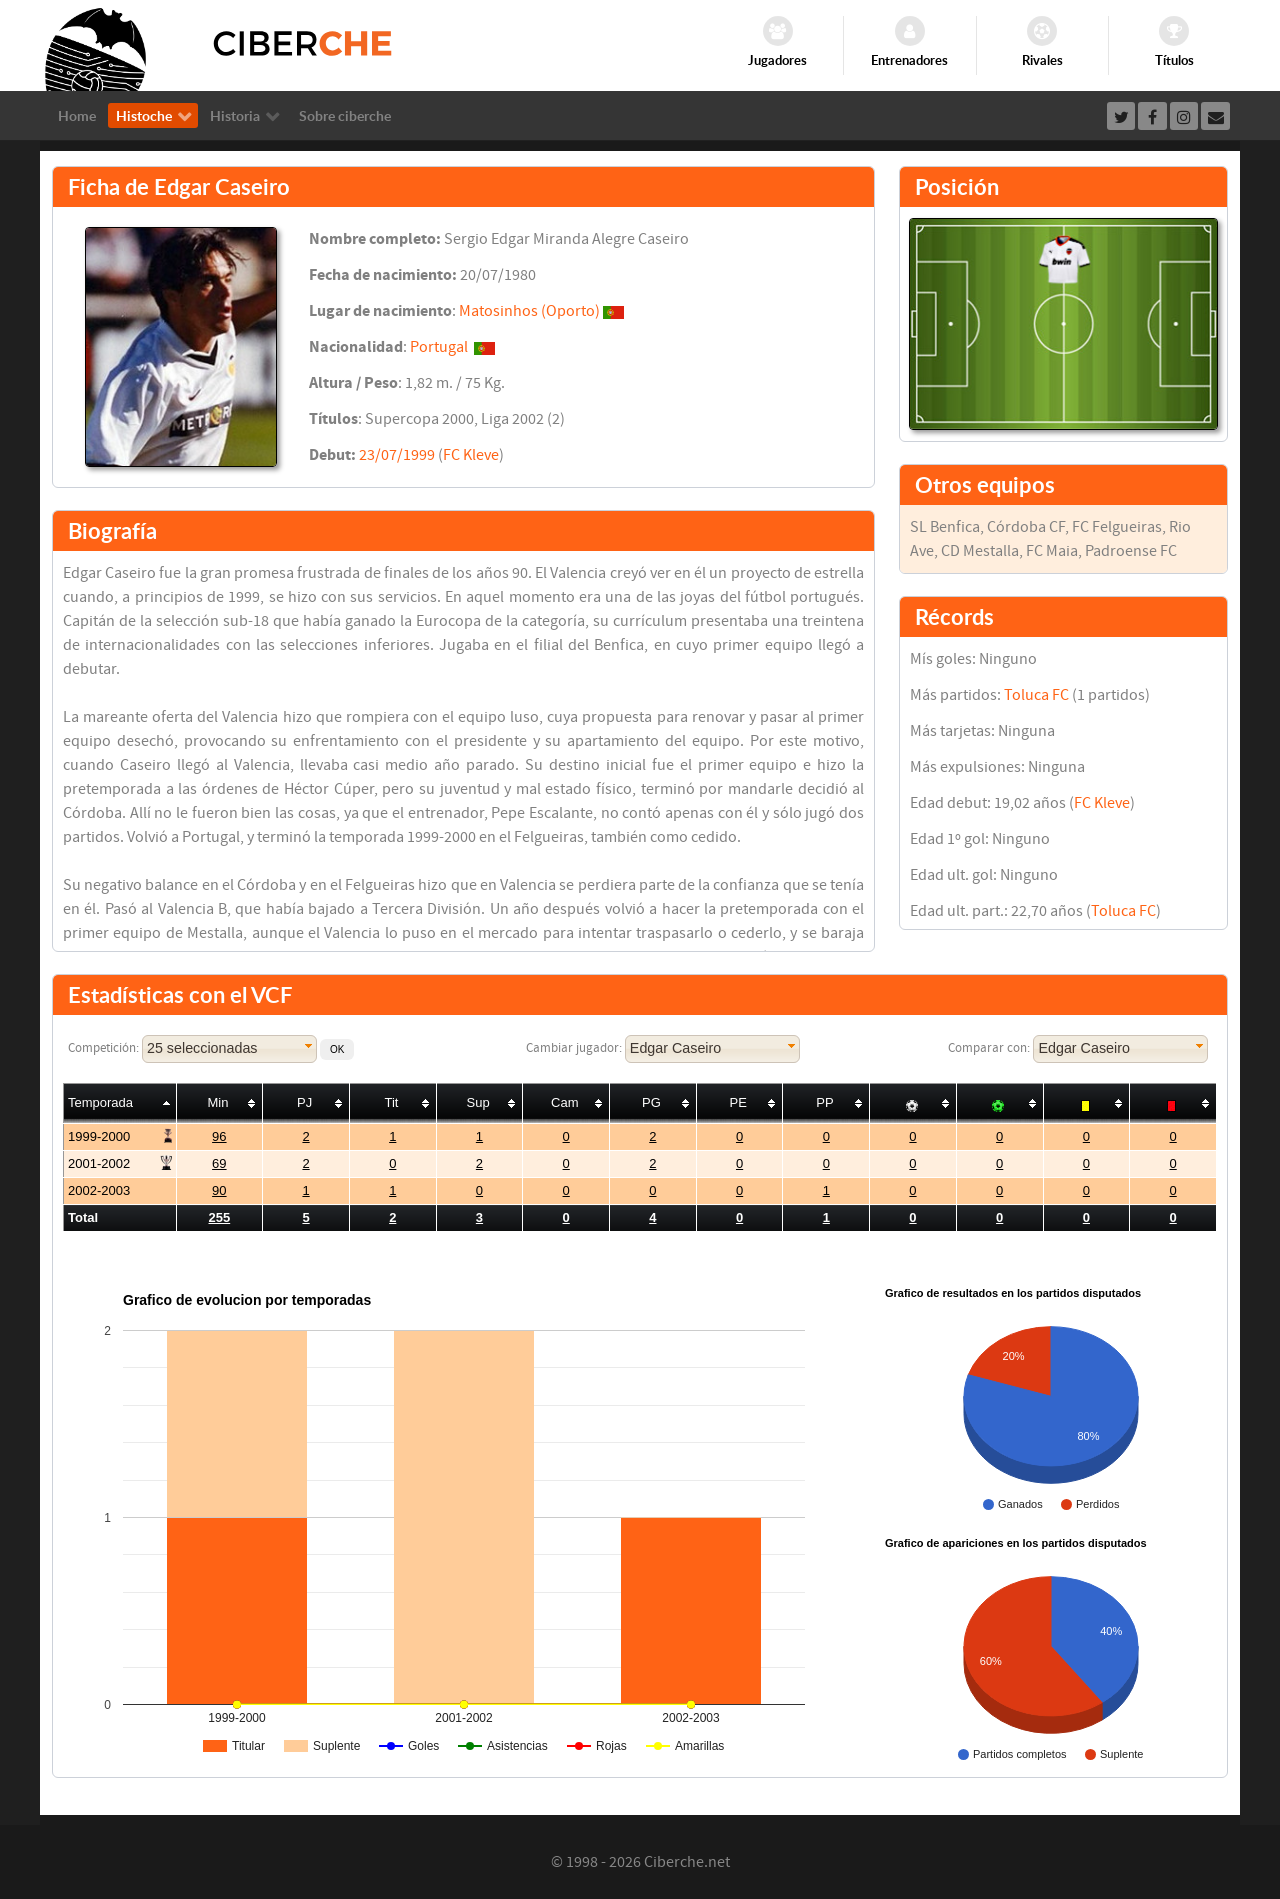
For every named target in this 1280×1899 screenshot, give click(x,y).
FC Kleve (471, 455)
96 (219, 1136)
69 (219, 1163)
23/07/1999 (397, 455)
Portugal (439, 347)
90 (219, 1190)
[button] (337, 1049)
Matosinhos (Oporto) (529, 311)
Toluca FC (1036, 695)
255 (220, 1217)
